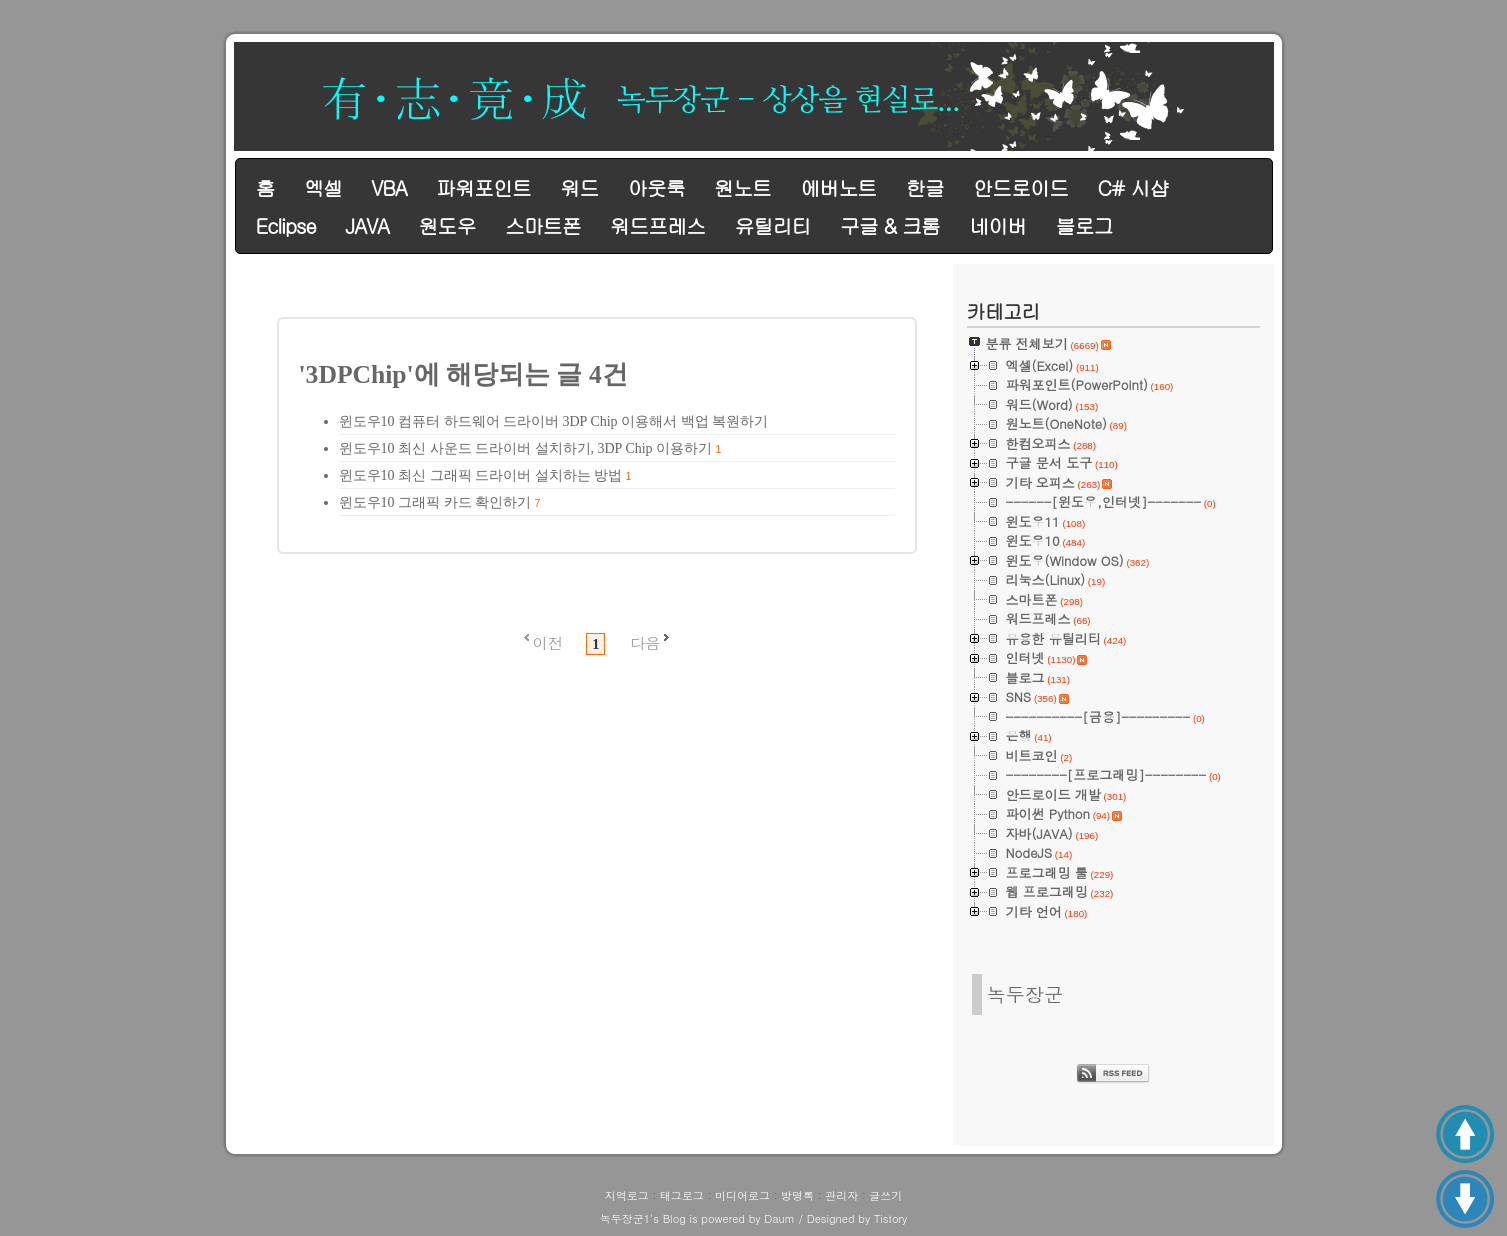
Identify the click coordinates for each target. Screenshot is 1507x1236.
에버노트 (838, 187)
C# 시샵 (1132, 187)
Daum (779, 1218)
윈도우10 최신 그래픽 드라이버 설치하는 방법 (481, 475)
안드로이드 (1020, 187)
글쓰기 (885, 1195)
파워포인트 (483, 187)
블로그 (1084, 225)
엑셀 (323, 187)
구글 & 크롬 (890, 225)
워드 (579, 187)
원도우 (446, 225)
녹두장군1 (625, 1218)
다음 (645, 642)
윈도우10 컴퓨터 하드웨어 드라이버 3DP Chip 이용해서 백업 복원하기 (554, 421)
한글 (925, 187)
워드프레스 (657, 225)
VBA (388, 187)
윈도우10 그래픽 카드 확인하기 (435, 502)
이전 (548, 642)
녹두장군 (1025, 993)
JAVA (367, 225)
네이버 (997, 225)
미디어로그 (742, 1195)
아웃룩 (656, 187)
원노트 (742, 187)
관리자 (841, 1195)
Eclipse (286, 225)
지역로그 (627, 1195)
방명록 (797, 1195)
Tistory (890, 1218)
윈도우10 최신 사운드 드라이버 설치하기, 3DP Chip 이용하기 (526, 448)
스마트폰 (543, 225)
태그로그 (682, 1195)
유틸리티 (772, 225)
